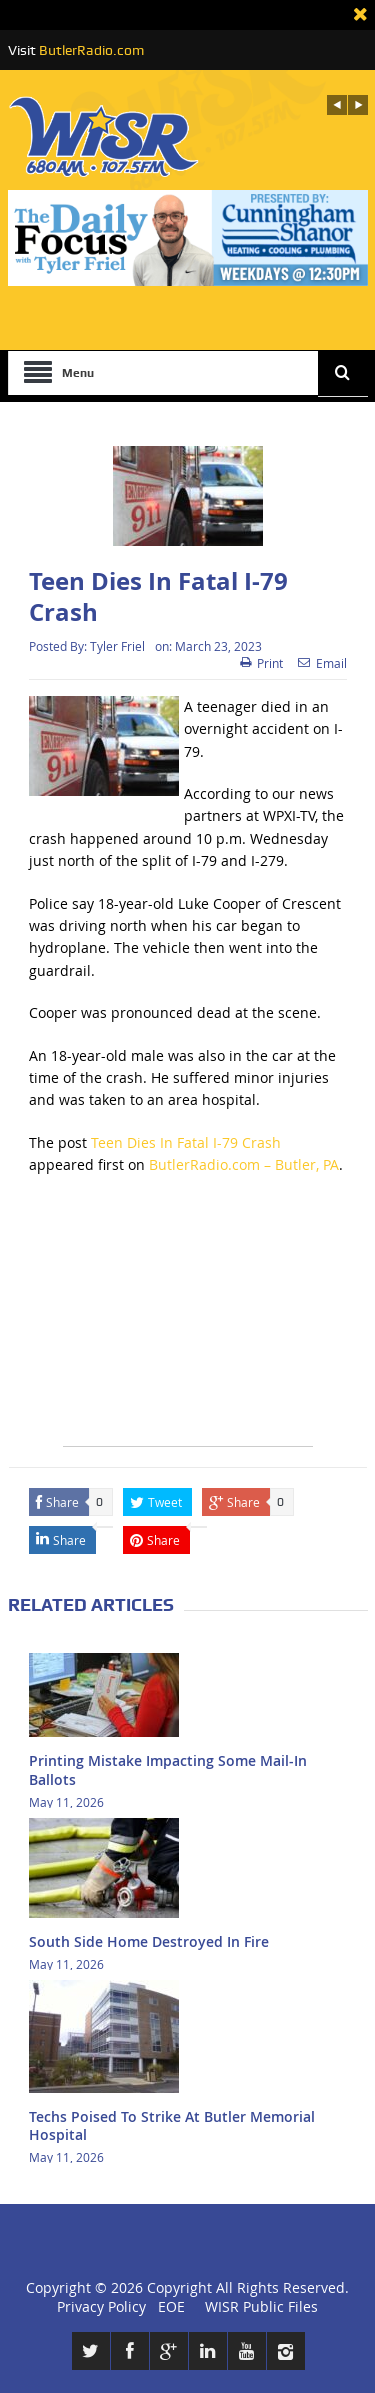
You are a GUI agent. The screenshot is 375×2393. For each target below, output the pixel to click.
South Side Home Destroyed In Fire (149, 1941)
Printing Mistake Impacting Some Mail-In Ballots (168, 1769)
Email (322, 663)
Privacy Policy (101, 2306)
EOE (167, 2306)
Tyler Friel (117, 646)
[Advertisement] (188, 1321)
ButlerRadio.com (91, 50)
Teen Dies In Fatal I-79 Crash (186, 1142)
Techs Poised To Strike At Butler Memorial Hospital (172, 2125)
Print (261, 663)
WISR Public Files (261, 2306)
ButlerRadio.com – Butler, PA (244, 1164)
